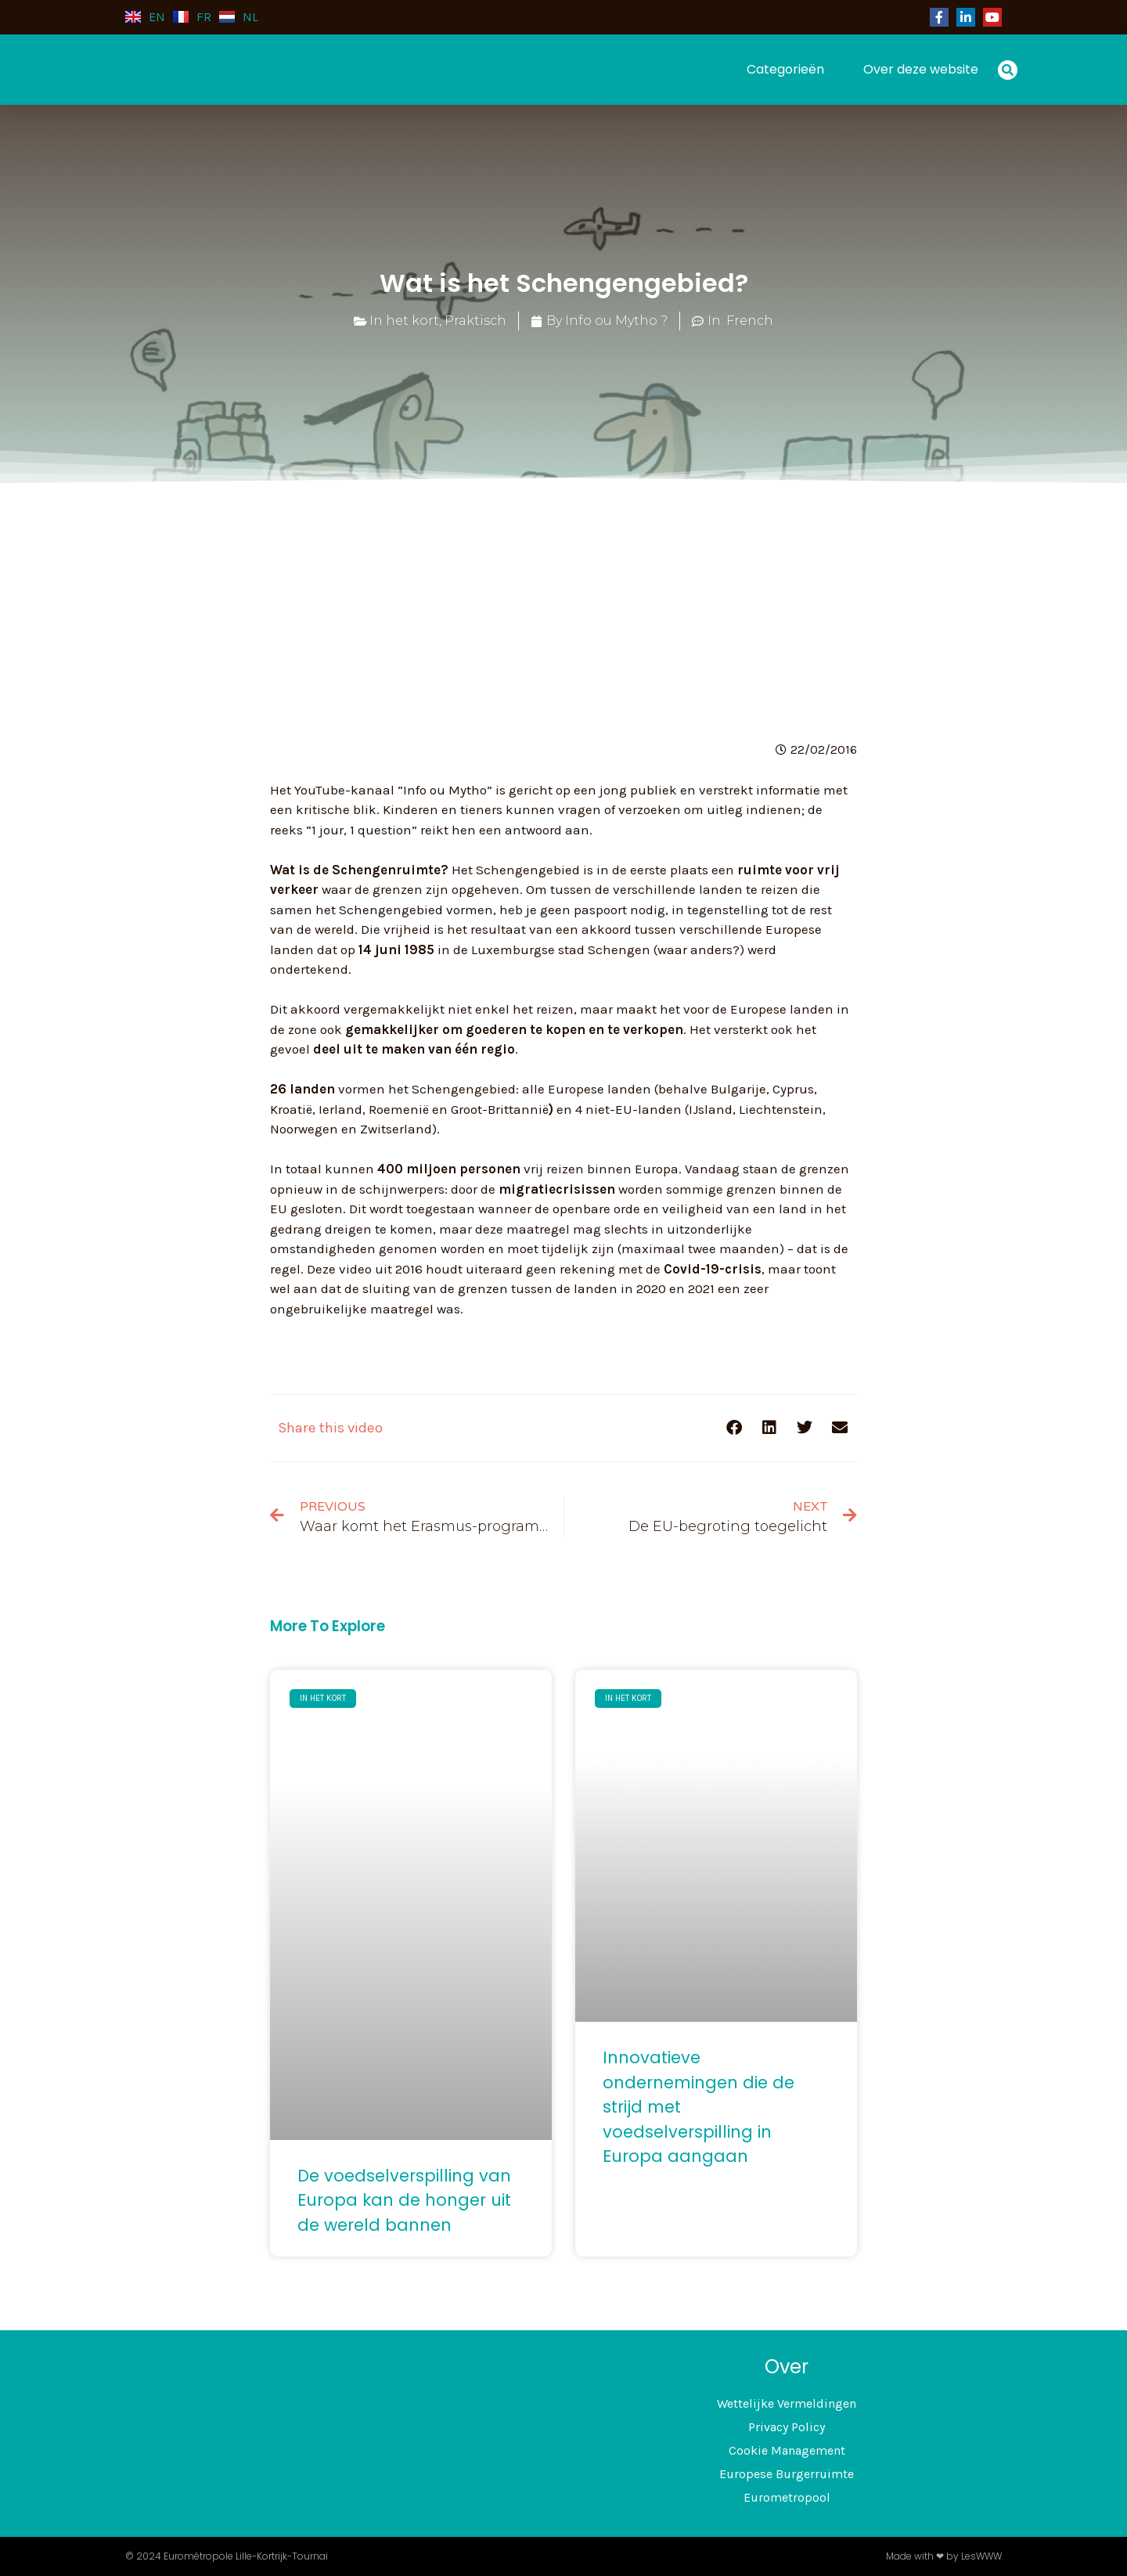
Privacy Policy (786, 2426)
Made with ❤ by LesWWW (944, 2556)
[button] (1007, 70)
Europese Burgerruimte (786, 2473)
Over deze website (920, 69)
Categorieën (785, 69)
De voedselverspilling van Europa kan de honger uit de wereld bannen (404, 2200)
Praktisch (475, 320)
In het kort (404, 320)
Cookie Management (787, 2450)
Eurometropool (787, 2497)
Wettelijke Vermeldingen (786, 2403)
